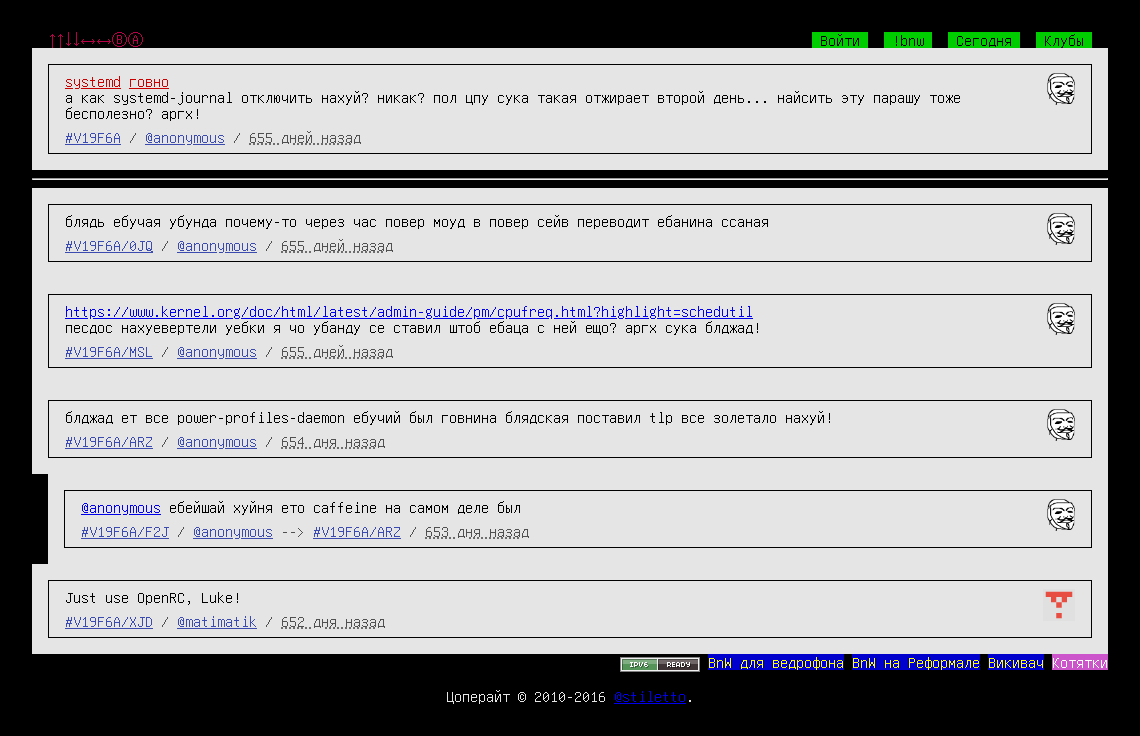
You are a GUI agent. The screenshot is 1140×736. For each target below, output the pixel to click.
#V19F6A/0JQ (109, 245)
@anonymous (185, 137)
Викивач (1016, 662)
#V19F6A (93, 137)
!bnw (908, 40)
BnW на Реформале (916, 662)
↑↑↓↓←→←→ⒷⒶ (96, 40)
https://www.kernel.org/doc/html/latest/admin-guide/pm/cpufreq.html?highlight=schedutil (409, 311)
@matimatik (217, 621)
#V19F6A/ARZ (109, 441)
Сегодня (984, 40)
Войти (840, 40)
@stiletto (650, 696)
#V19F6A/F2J (125, 531)
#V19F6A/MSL (109, 351)
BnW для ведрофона (776, 662)
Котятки (1080, 662)
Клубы (1064, 40)
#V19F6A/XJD (109, 621)
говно (149, 81)
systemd (93, 81)
